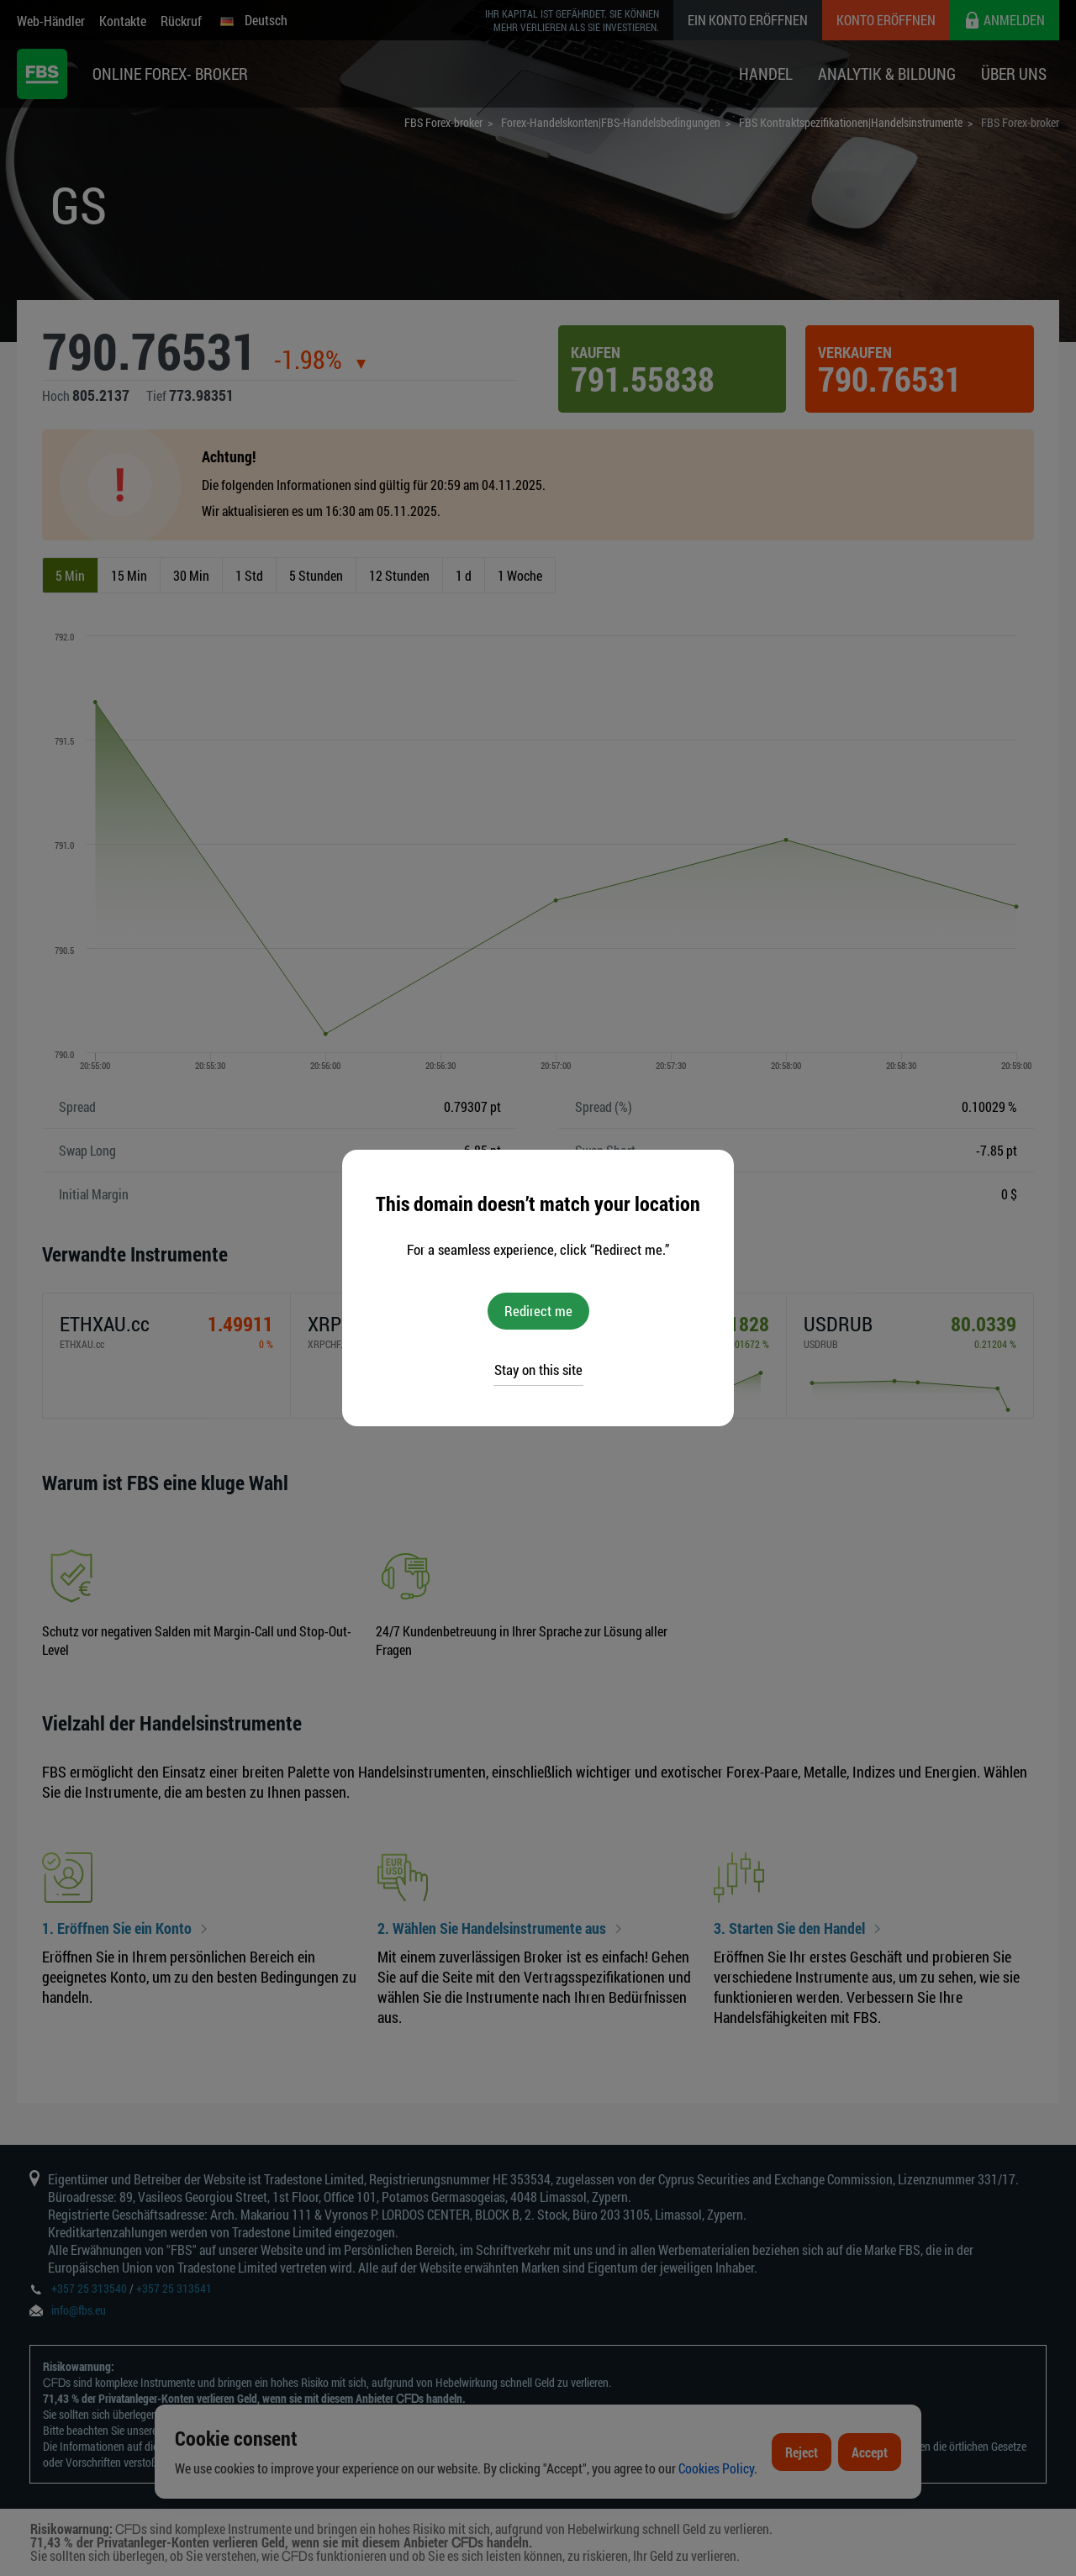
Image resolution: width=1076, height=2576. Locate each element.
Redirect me (538, 1310)
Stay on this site (538, 1369)
